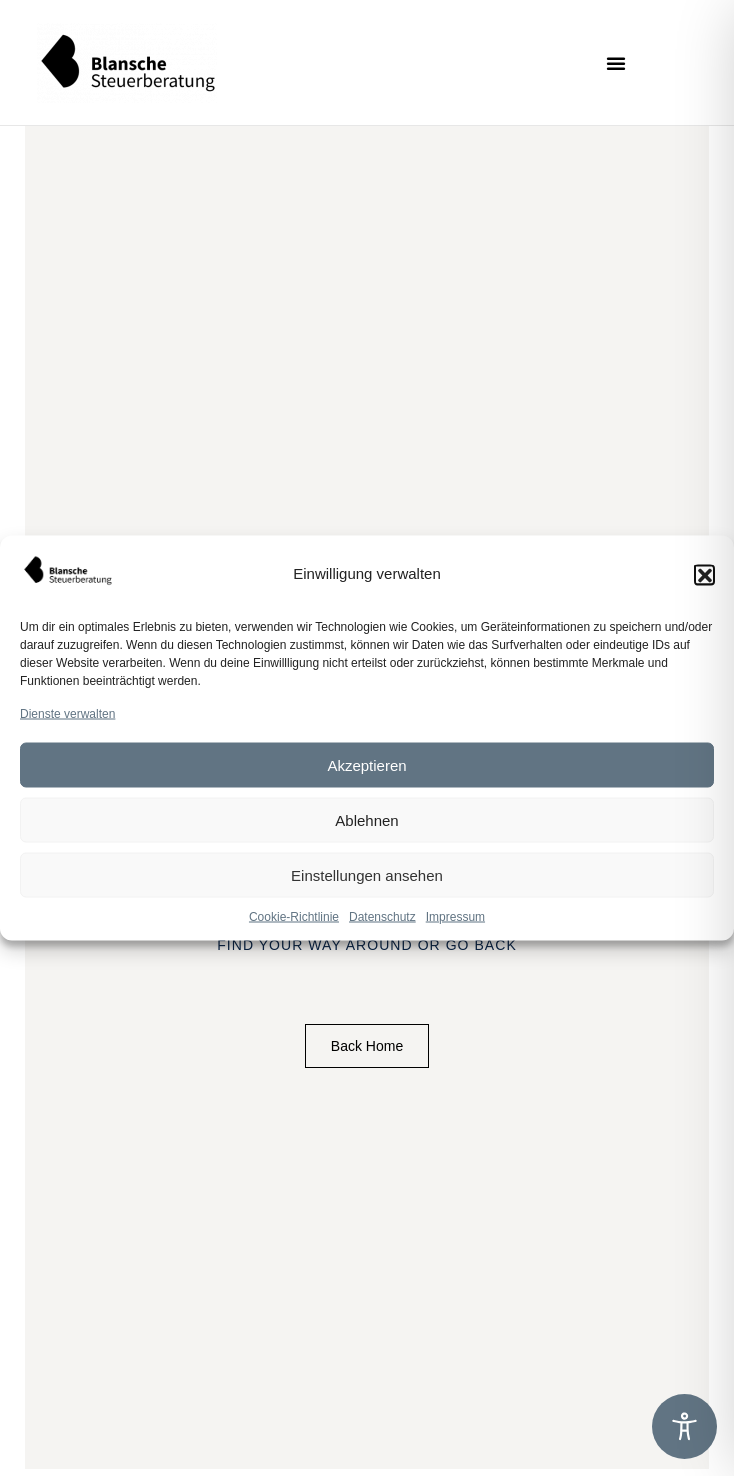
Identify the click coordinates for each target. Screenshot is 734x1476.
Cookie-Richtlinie (294, 917)
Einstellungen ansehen (367, 874)
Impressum (455, 917)
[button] (704, 574)
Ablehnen (366, 819)
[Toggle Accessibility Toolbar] (684, 1426)
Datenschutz (382, 917)
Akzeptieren (366, 764)
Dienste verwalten (67, 714)
